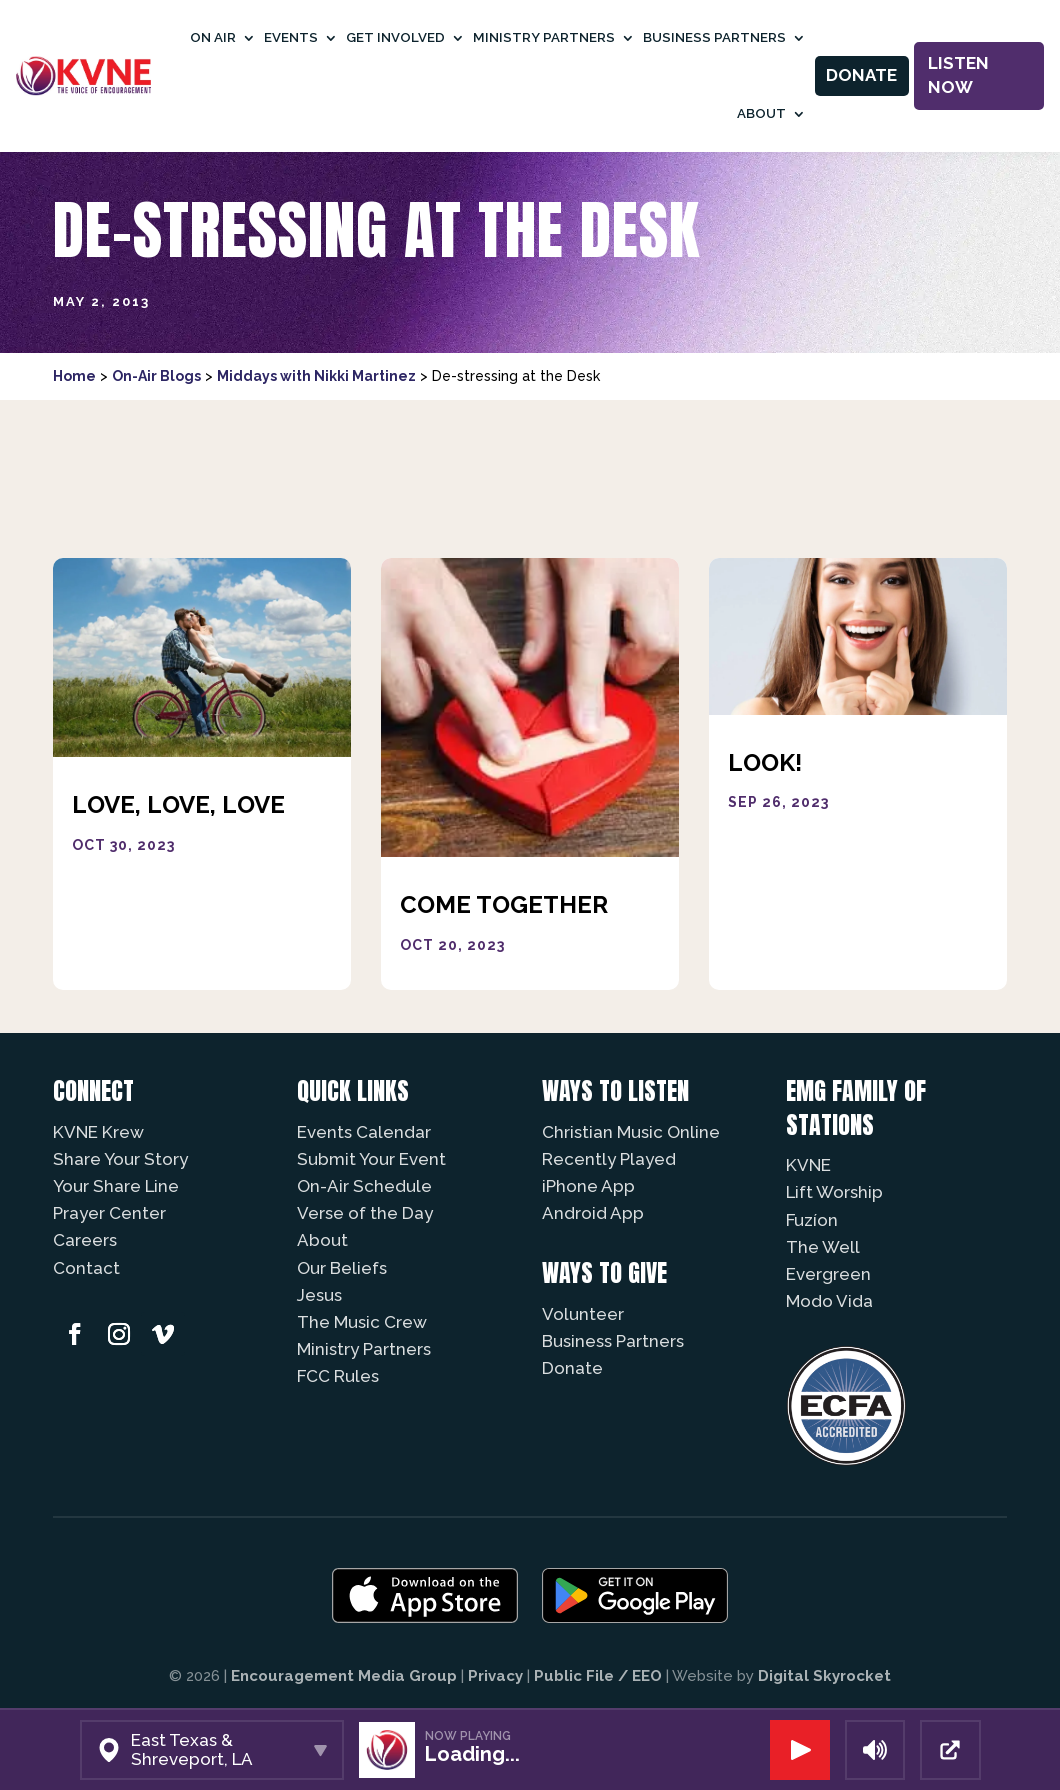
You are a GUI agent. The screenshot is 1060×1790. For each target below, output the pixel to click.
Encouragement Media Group (344, 1676)
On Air (213, 37)
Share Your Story (120, 1159)
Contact (86, 1268)
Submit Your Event (371, 1159)
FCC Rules (338, 1376)
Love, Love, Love (178, 804)
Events (291, 37)
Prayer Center (109, 1213)
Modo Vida (829, 1301)
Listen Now (958, 75)
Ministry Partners (544, 37)
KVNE (808, 1165)
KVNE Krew (98, 1132)
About (761, 113)
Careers (85, 1240)
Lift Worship (834, 1192)
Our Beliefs (342, 1268)
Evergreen (828, 1274)
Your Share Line (116, 1186)
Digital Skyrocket (824, 1676)
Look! (765, 762)
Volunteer (583, 1314)
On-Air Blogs (156, 376)
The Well (823, 1247)
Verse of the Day (365, 1213)
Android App (593, 1213)
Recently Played (609, 1159)
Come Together (504, 904)
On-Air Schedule (364, 1186)
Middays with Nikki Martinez (316, 376)
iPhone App (588, 1186)
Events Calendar (364, 1132)
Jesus (319, 1295)
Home (74, 376)
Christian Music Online (631, 1132)
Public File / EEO (598, 1676)
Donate (861, 75)
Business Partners (714, 37)
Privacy (495, 1676)
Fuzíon (812, 1220)
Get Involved (395, 37)
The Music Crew (362, 1322)
